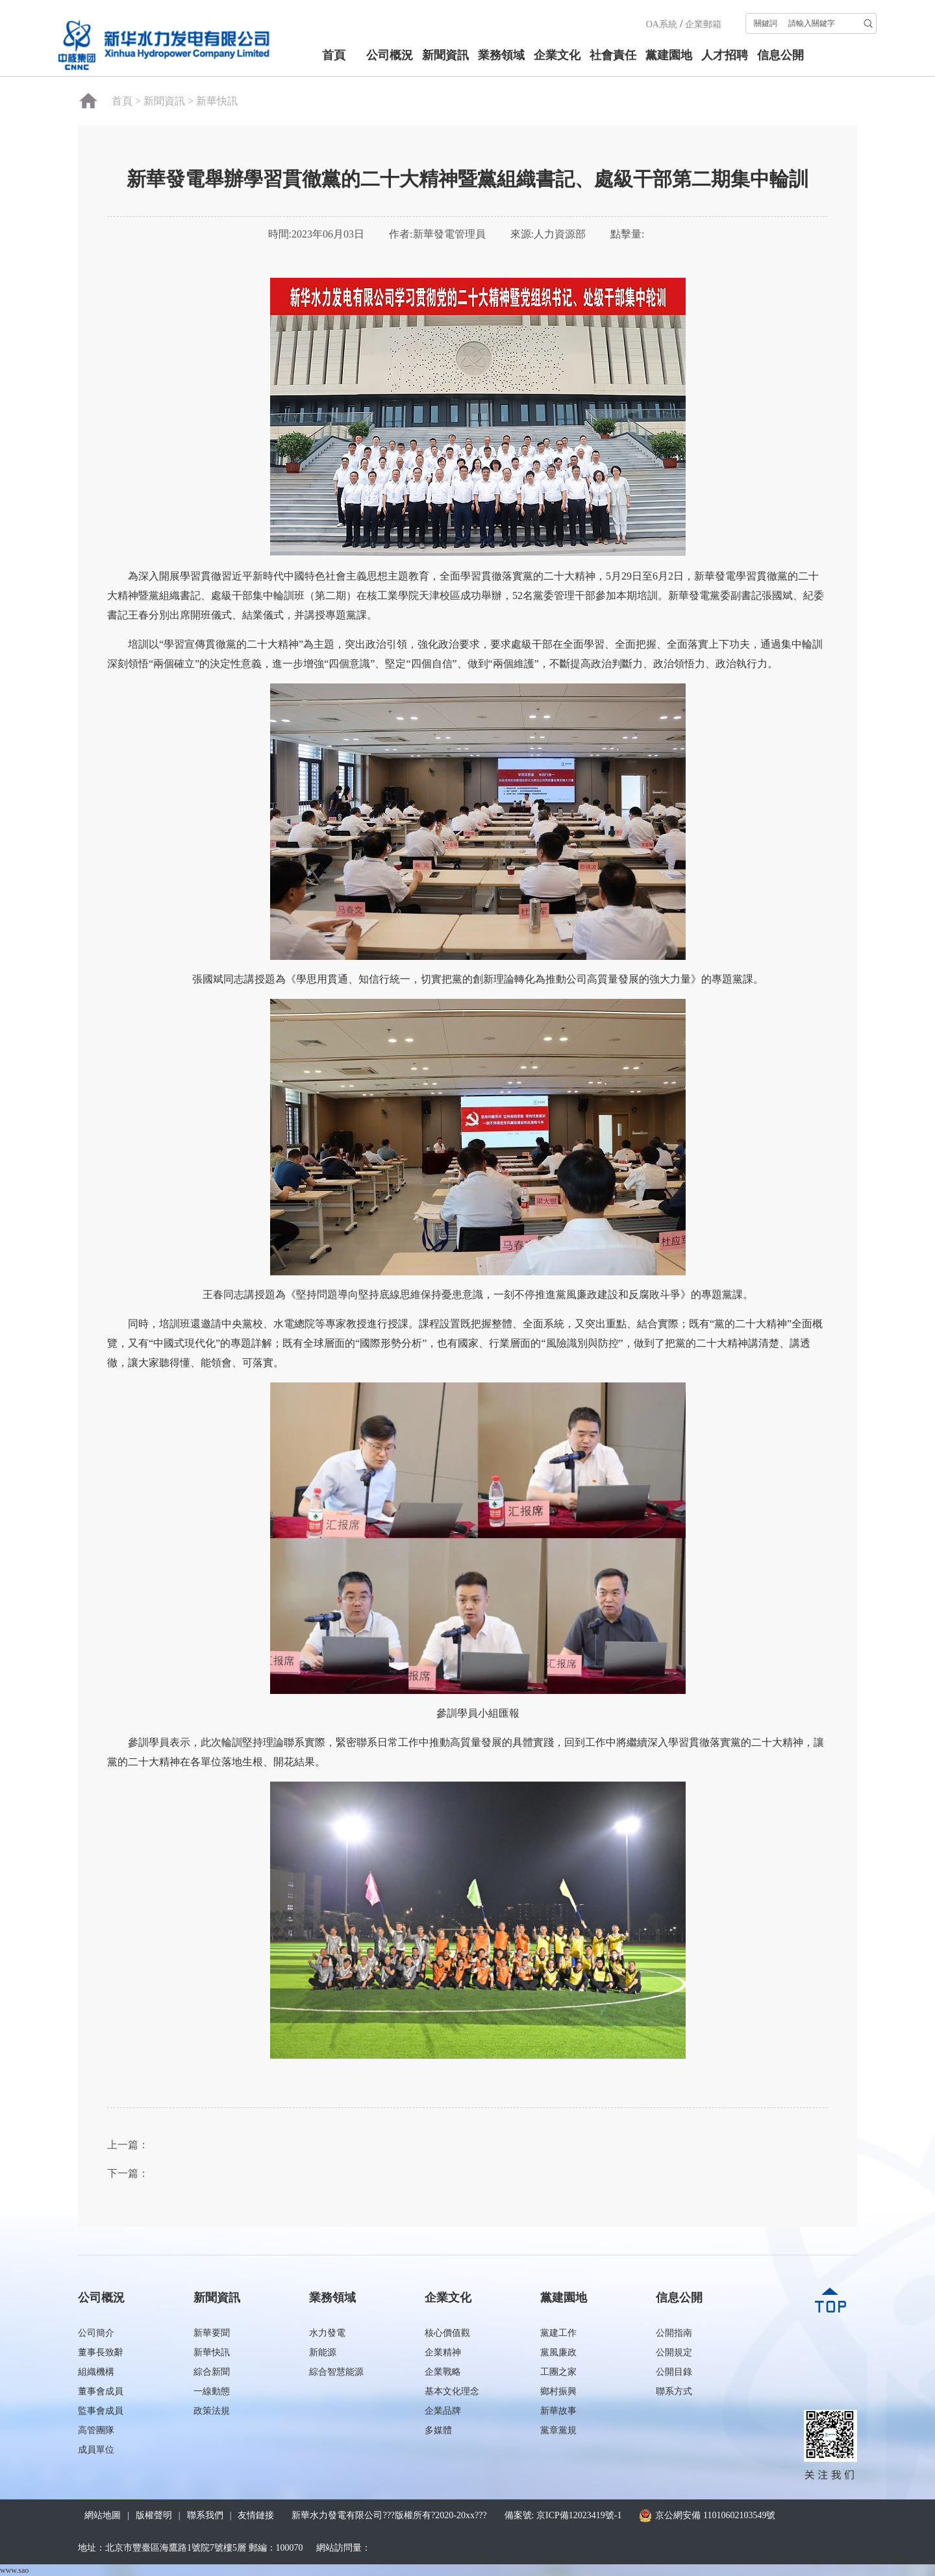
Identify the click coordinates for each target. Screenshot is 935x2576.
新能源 (322, 2352)
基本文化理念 (452, 2391)
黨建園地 (668, 55)
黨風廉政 (558, 2352)
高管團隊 (96, 2430)
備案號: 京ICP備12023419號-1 (563, 2515)
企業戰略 (443, 2372)
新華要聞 (211, 2333)
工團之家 (558, 2372)
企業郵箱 (703, 24)
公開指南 (674, 2333)
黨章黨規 (558, 2430)
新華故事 (558, 2411)
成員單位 (96, 2450)
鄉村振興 (558, 2391)
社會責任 (613, 55)
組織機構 (96, 2372)
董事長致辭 (100, 2352)
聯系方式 (674, 2391)
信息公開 (780, 55)
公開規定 (674, 2352)
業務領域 (501, 55)
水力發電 (327, 2333)
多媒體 (438, 2430)
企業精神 (443, 2352)
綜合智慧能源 (336, 2372)
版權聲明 (154, 2515)
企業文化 (557, 55)
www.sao (14, 2570)
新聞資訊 (445, 55)
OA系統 (661, 24)
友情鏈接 (256, 2515)
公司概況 (389, 55)
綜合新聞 (211, 2372)
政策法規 (211, 2411)
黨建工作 (558, 2333)
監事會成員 (100, 2411)
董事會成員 (100, 2391)
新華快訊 (217, 100)
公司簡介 (96, 2333)
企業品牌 (443, 2411)
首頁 (333, 55)
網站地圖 (102, 2515)
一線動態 (211, 2391)
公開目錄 (674, 2372)
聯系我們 (205, 2515)
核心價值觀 (447, 2333)
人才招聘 (724, 55)
